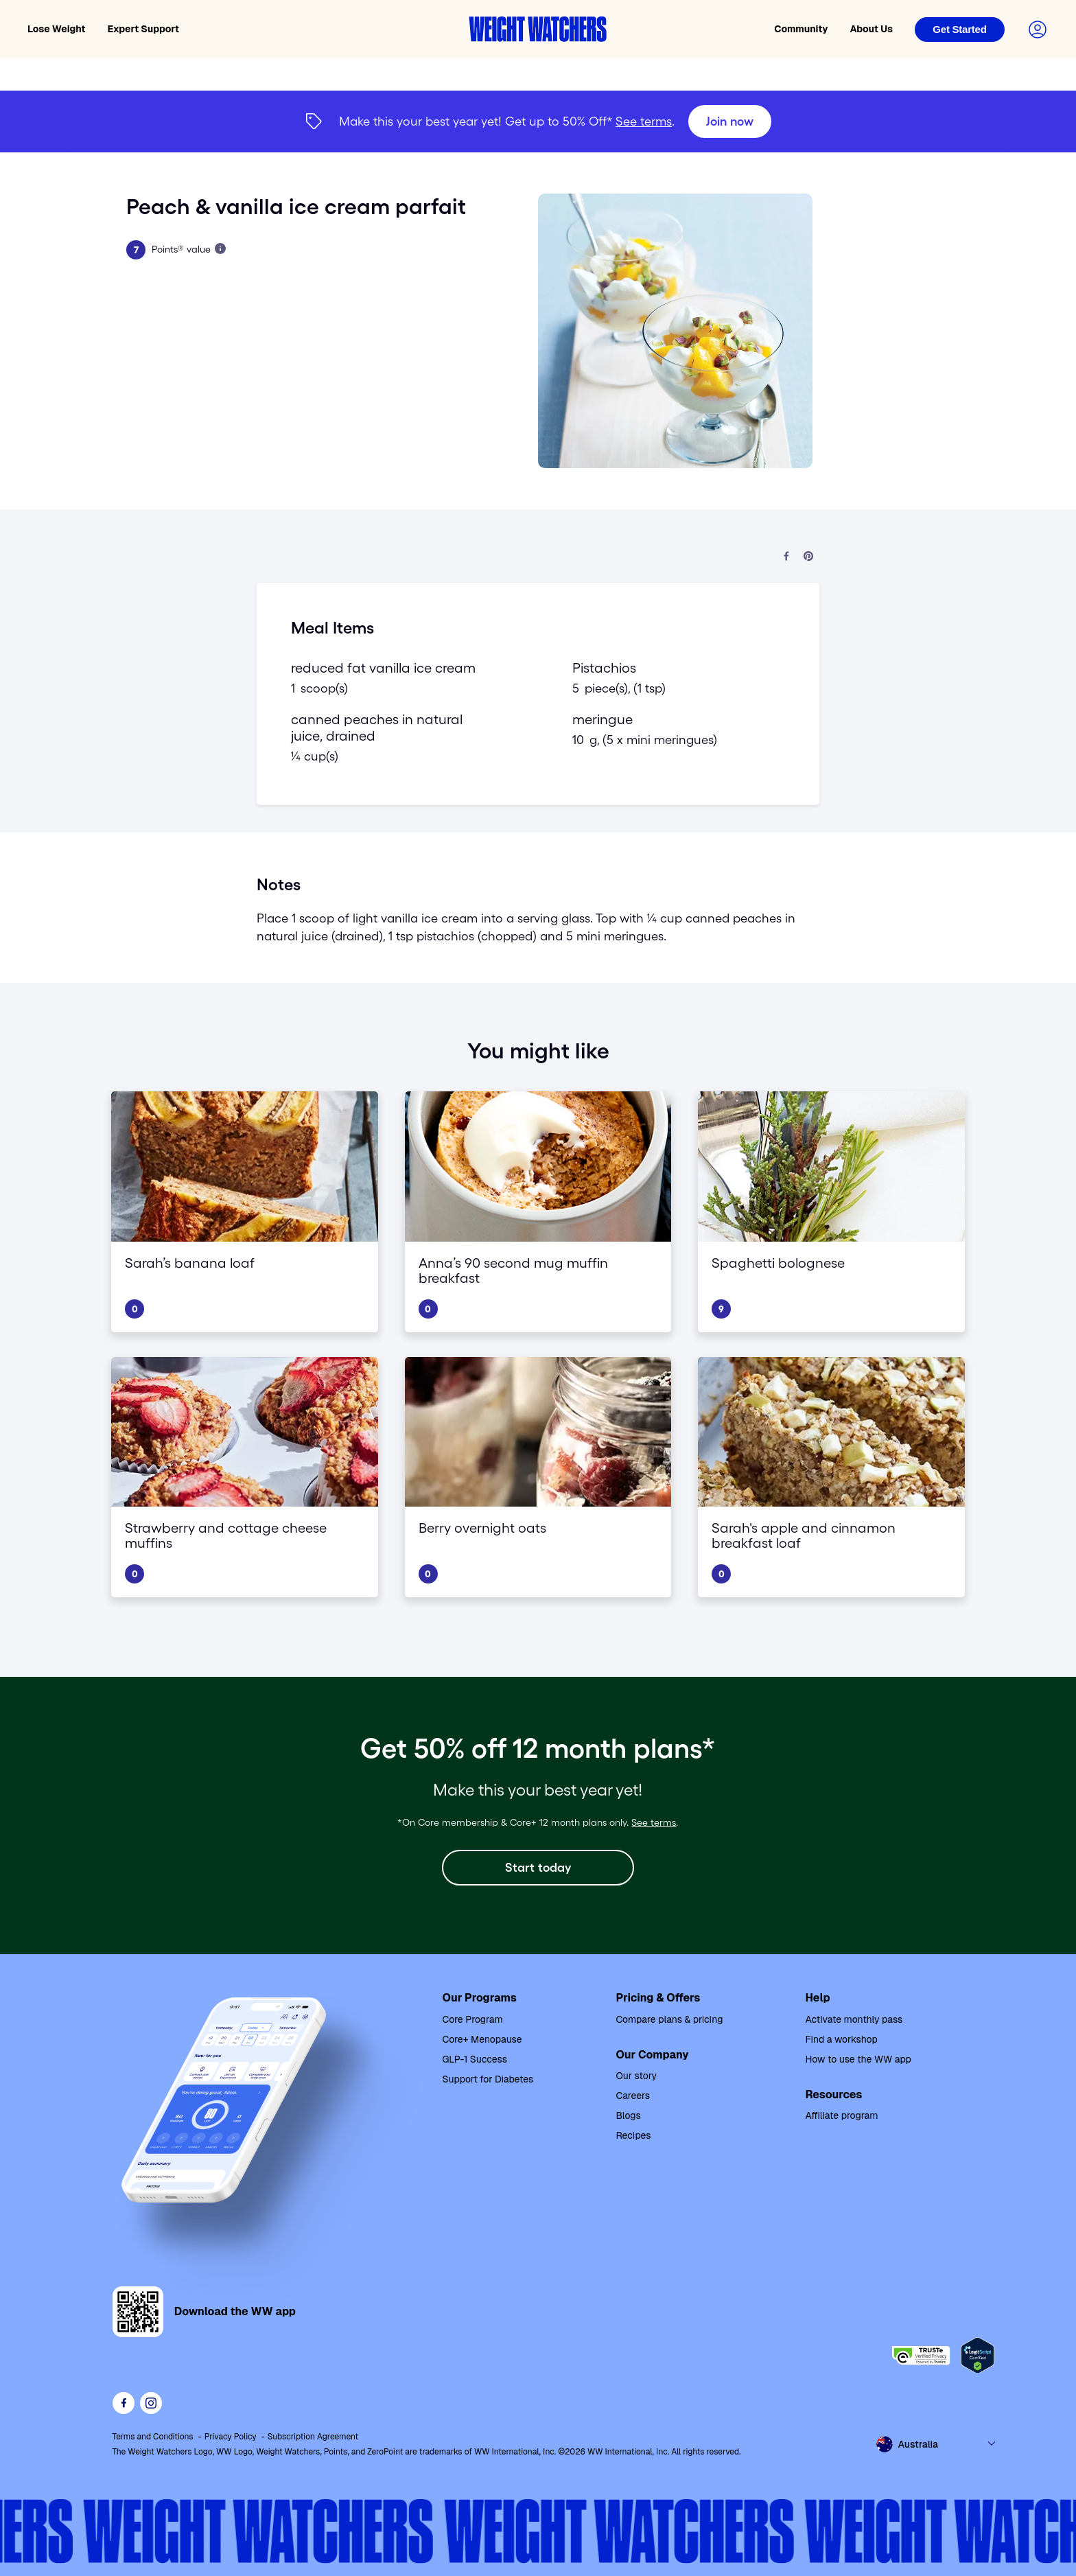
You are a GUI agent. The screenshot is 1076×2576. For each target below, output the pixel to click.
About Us (871, 29)
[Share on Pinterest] (808, 557)
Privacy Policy (230, 2436)
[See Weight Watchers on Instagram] (151, 2403)
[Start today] (538, 1867)
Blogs (628, 2115)
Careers (633, 2095)
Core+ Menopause (482, 2039)
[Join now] (729, 121)
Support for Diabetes (488, 2079)
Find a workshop (841, 2039)
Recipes (633, 2135)
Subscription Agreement (313, 2436)
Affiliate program (841, 2115)
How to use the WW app (858, 2059)
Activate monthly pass (853, 2019)
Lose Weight (56, 29)
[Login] (960, 29)
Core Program (473, 2019)
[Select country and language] (936, 2444)
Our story (636, 2075)
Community (801, 29)
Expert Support (144, 29)
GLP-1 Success (475, 2059)
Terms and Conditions (153, 2436)
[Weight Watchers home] (538, 29)
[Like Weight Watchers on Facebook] (123, 2403)
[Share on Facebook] (786, 557)
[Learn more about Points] (220, 248)
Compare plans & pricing (669, 2019)
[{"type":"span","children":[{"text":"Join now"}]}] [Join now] (538, 121)
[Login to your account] (1038, 29)
